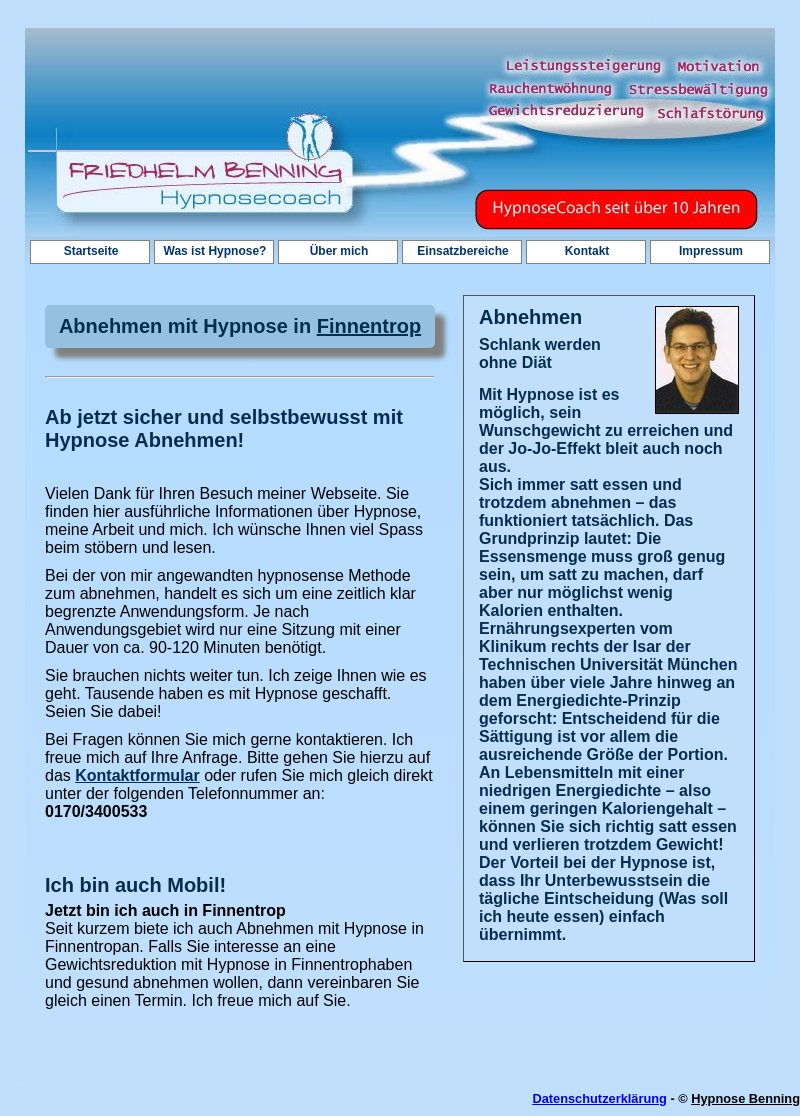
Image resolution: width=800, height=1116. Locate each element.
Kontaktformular (137, 775)
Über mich (339, 251)
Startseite (91, 251)
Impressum (711, 251)
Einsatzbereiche (462, 251)
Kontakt (587, 251)
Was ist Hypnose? (215, 251)
